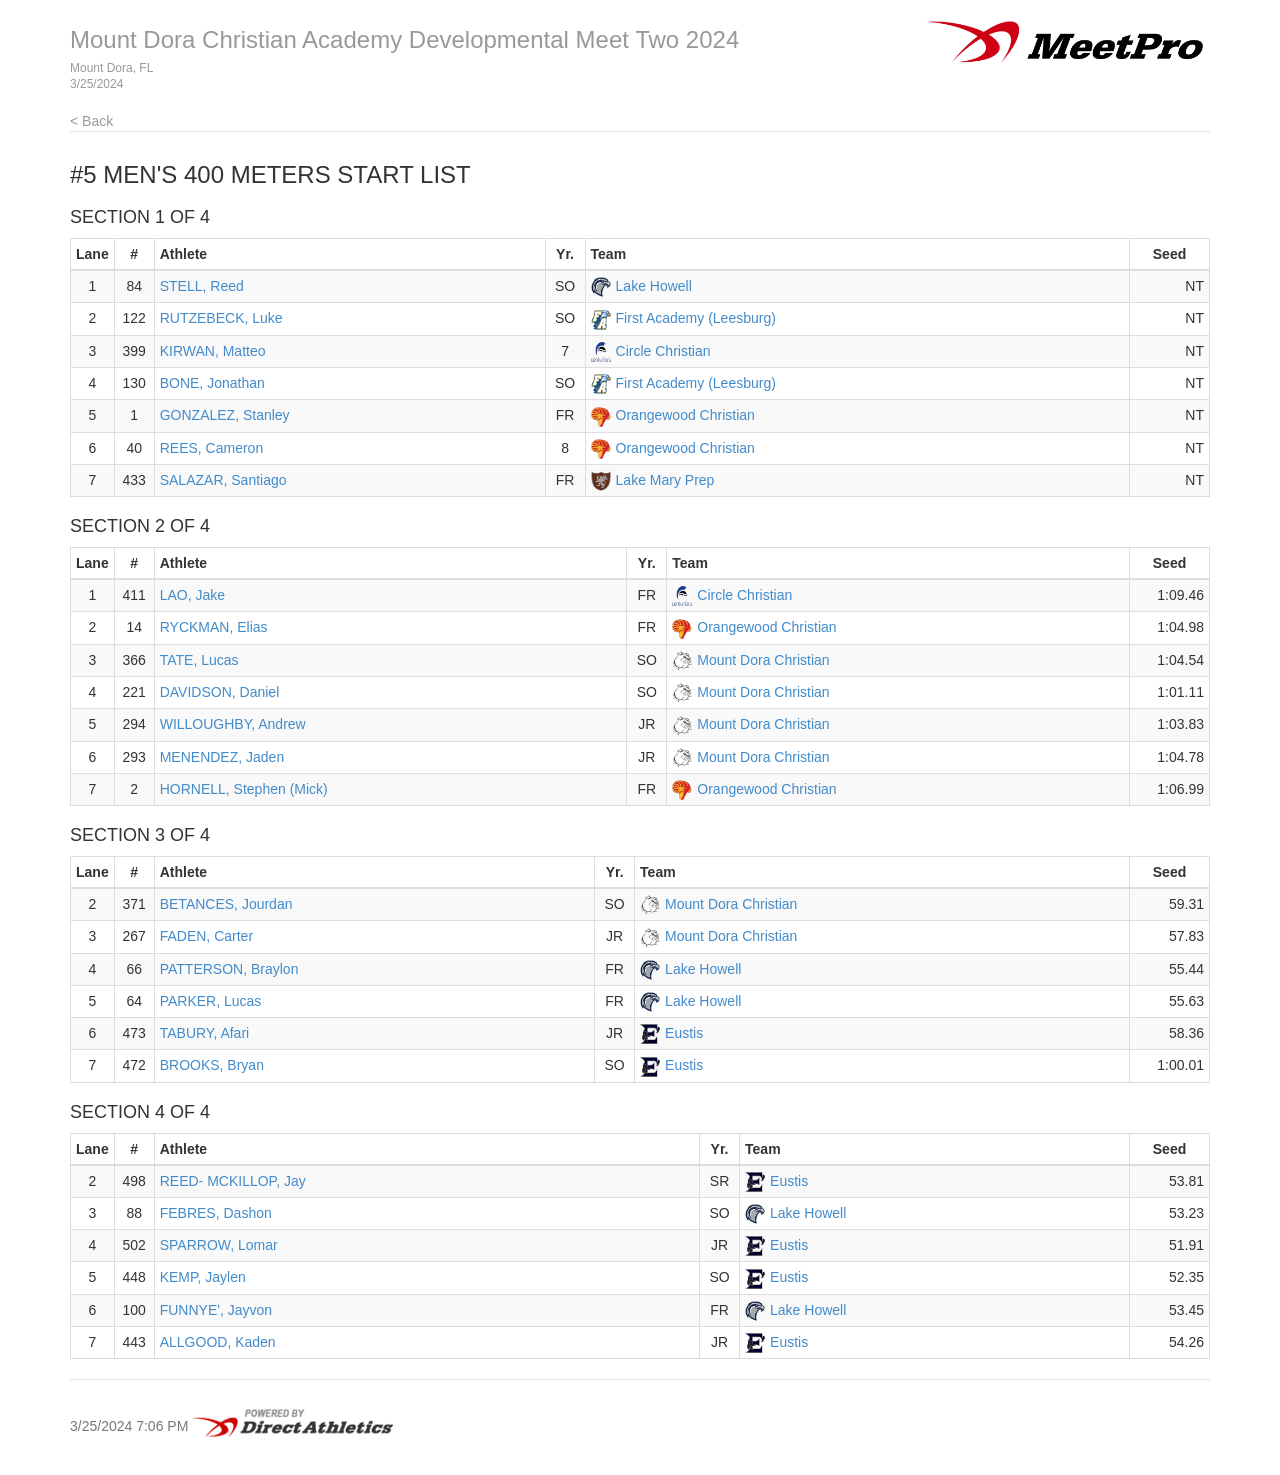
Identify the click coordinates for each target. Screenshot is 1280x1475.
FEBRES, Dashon (216, 1213)
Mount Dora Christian (763, 660)
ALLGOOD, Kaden (218, 1342)
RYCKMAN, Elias (214, 627)
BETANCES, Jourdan (226, 904)
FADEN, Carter (206, 936)
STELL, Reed (202, 286)
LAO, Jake (192, 595)
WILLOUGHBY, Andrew (233, 724)
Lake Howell (654, 286)
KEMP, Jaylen (203, 1277)
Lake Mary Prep (665, 480)
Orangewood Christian (685, 415)
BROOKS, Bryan (212, 1065)
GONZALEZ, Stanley (225, 415)
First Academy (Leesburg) (696, 318)
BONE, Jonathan (212, 383)
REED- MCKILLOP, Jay (233, 1181)
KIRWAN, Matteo (213, 351)
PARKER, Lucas (211, 1001)
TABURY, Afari (204, 1033)
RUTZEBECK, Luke (221, 318)
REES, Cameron (211, 448)
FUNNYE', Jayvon (216, 1310)
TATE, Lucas (199, 660)
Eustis (684, 1033)
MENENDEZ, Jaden (222, 757)
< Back (91, 121)
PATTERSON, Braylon (229, 969)
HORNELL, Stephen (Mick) (244, 789)
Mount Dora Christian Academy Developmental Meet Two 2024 (404, 39)
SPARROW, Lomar (219, 1245)
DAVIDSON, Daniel (220, 692)
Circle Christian (663, 351)
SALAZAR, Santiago (223, 480)
